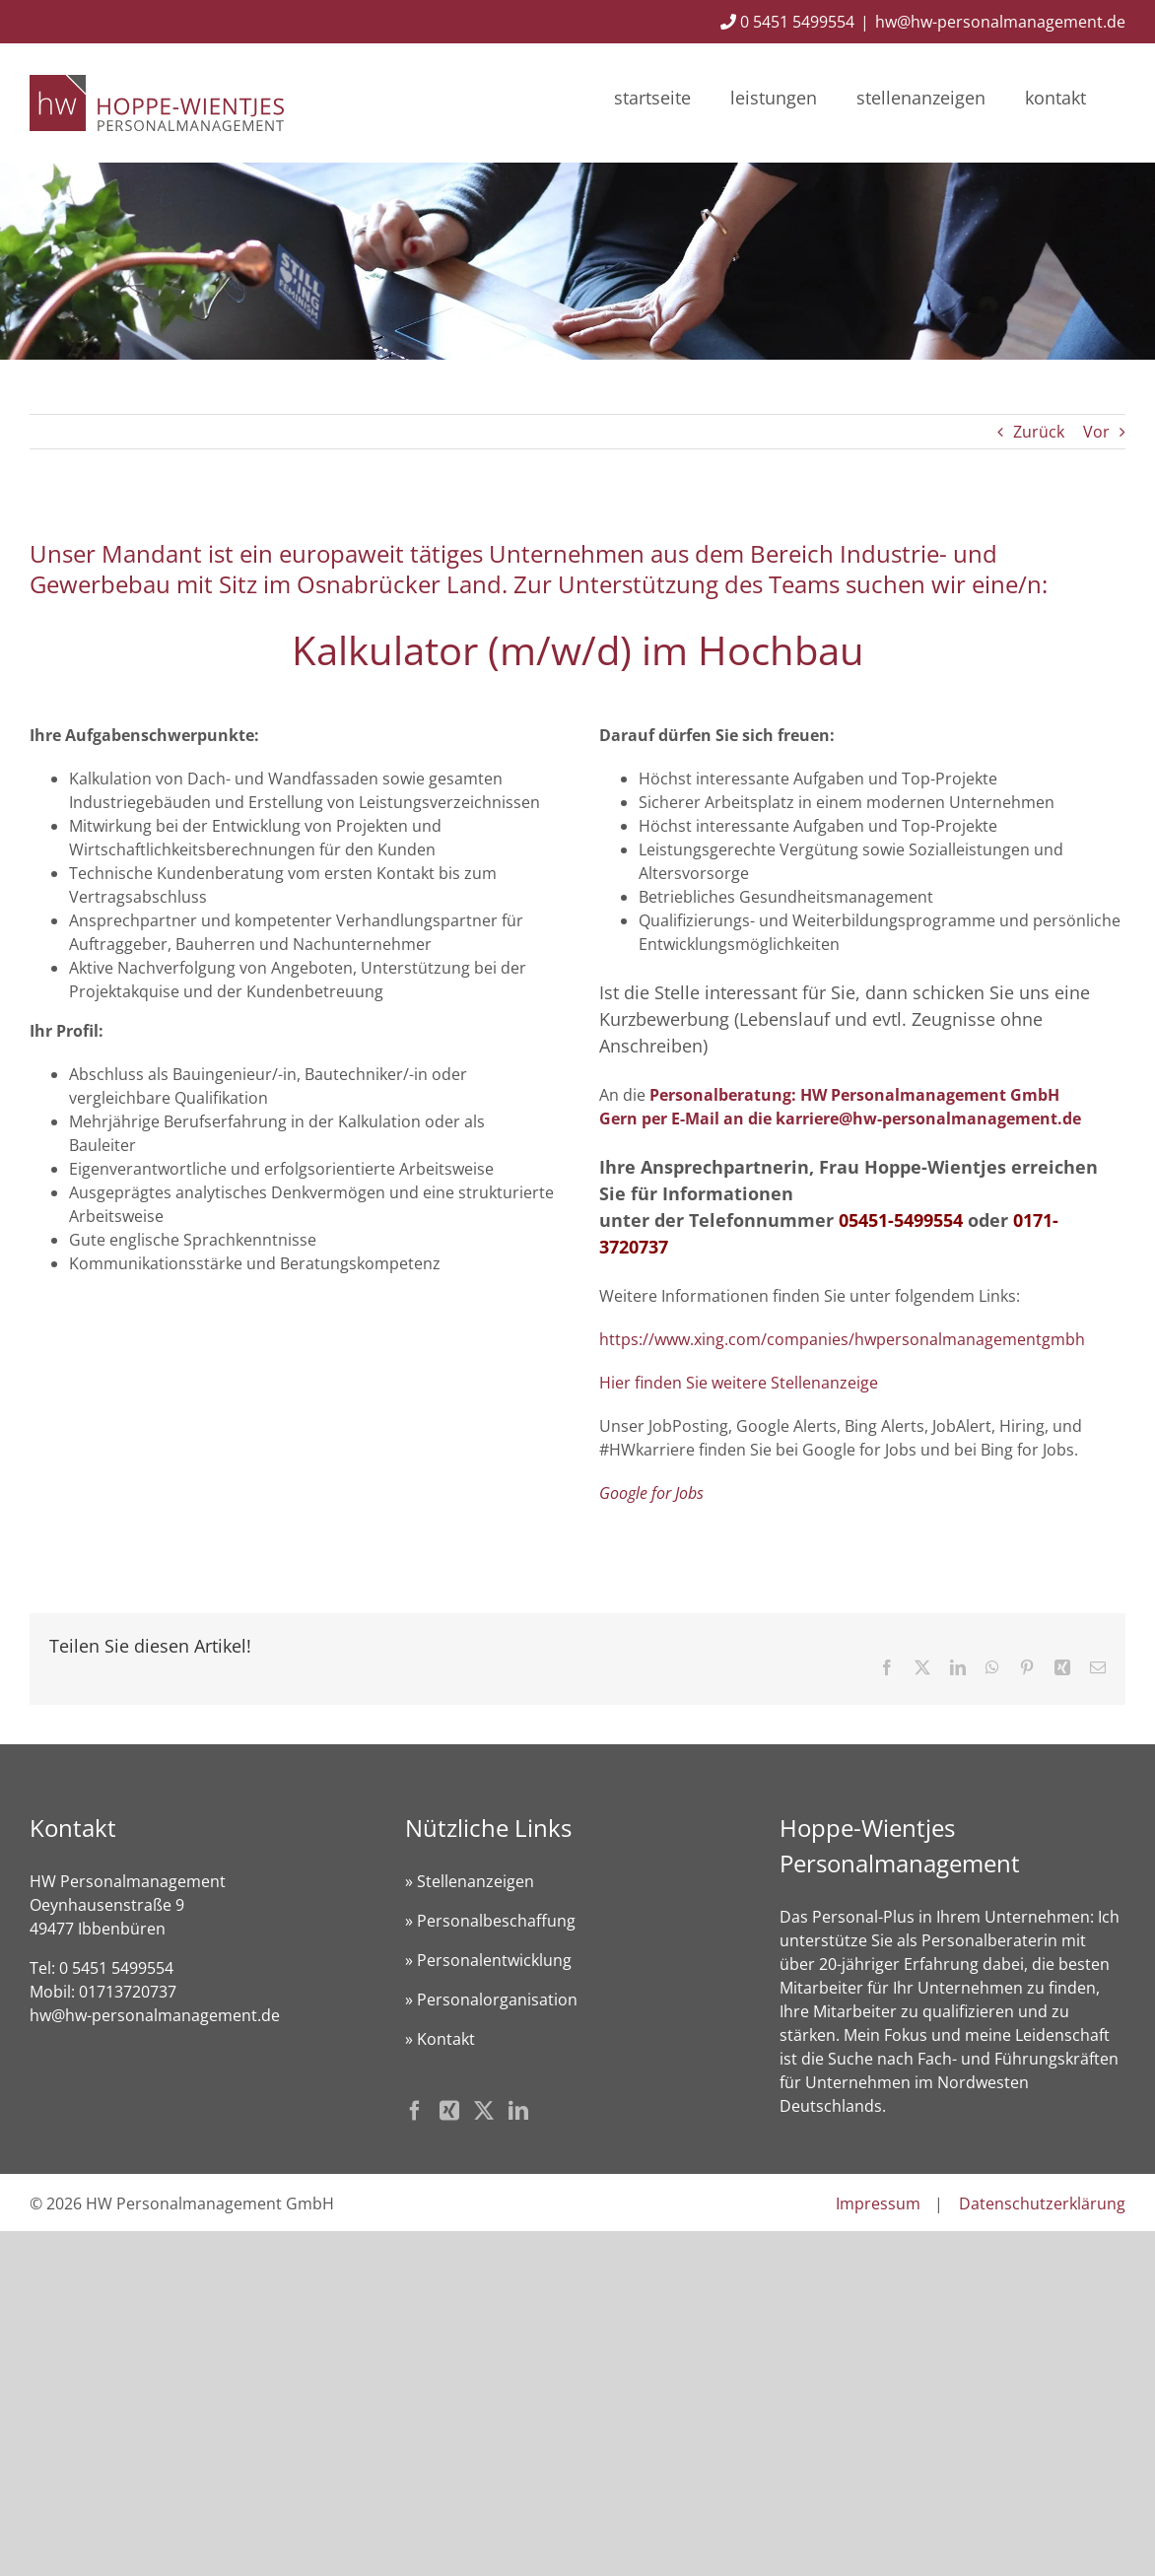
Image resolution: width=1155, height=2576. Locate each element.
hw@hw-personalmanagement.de (1000, 22)
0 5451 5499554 (787, 22)
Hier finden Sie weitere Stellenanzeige (738, 1382)
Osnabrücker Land (399, 584)
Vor (1096, 431)
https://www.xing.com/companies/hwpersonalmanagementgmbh (842, 1339)
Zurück (1038, 431)
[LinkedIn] (518, 2111)
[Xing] (449, 2111)
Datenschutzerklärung (1042, 2203)
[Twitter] (484, 2111)
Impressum (878, 2203)
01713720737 (127, 1991)
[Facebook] (415, 2111)
